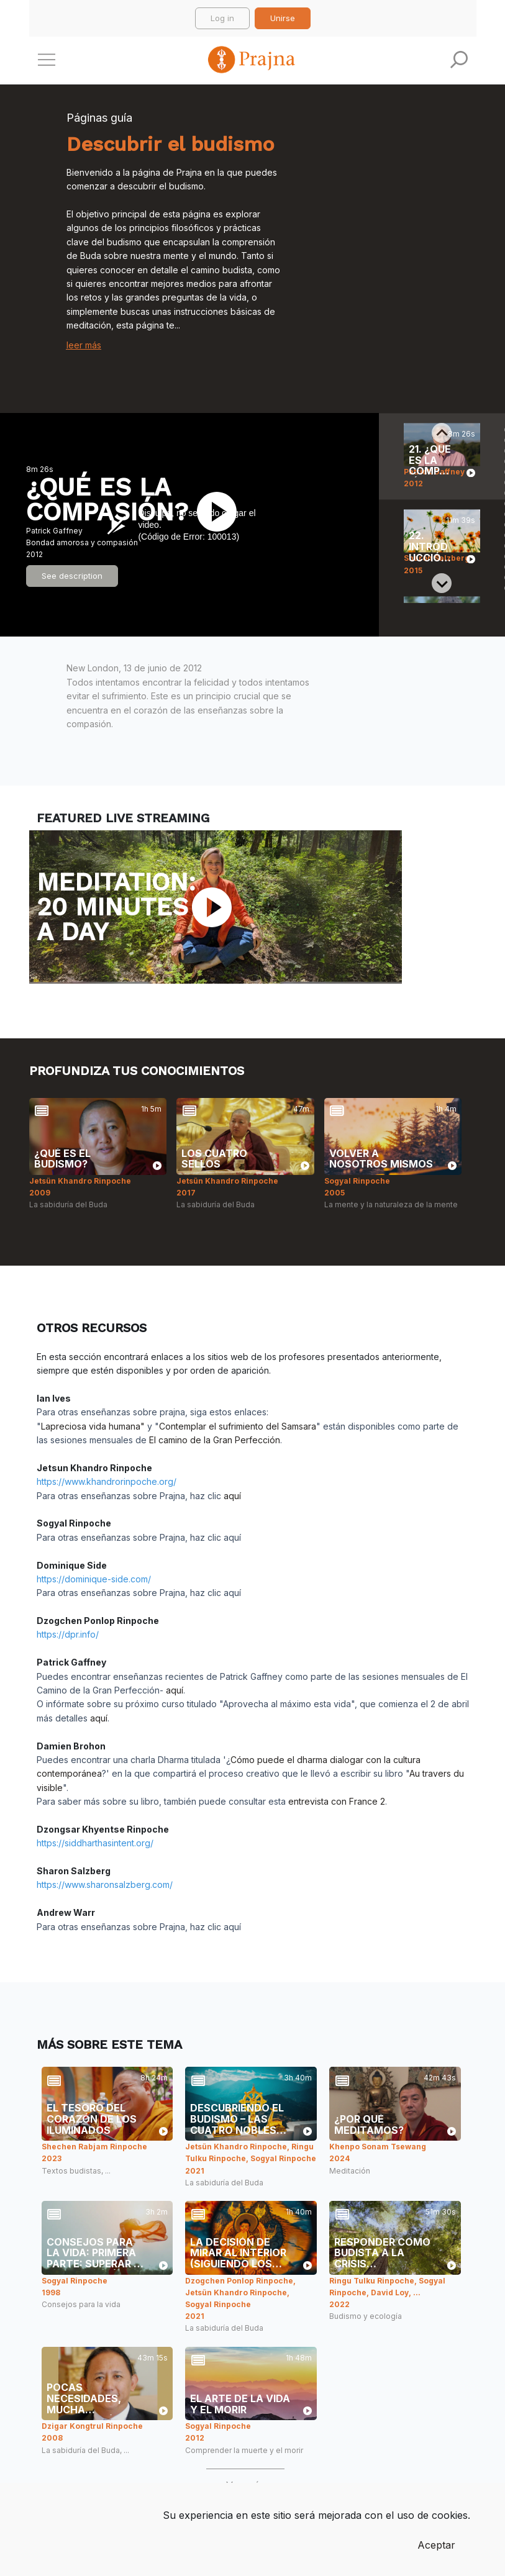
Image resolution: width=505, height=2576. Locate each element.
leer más (83, 345)
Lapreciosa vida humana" (93, 1426)
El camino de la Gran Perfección (214, 1440)
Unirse (282, 18)
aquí (232, 1495)
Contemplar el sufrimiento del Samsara (237, 1426)
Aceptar (436, 2545)
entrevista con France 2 (336, 1801)
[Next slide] (442, 583)
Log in (222, 18)
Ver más (245, 2485)
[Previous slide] (442, 433)
